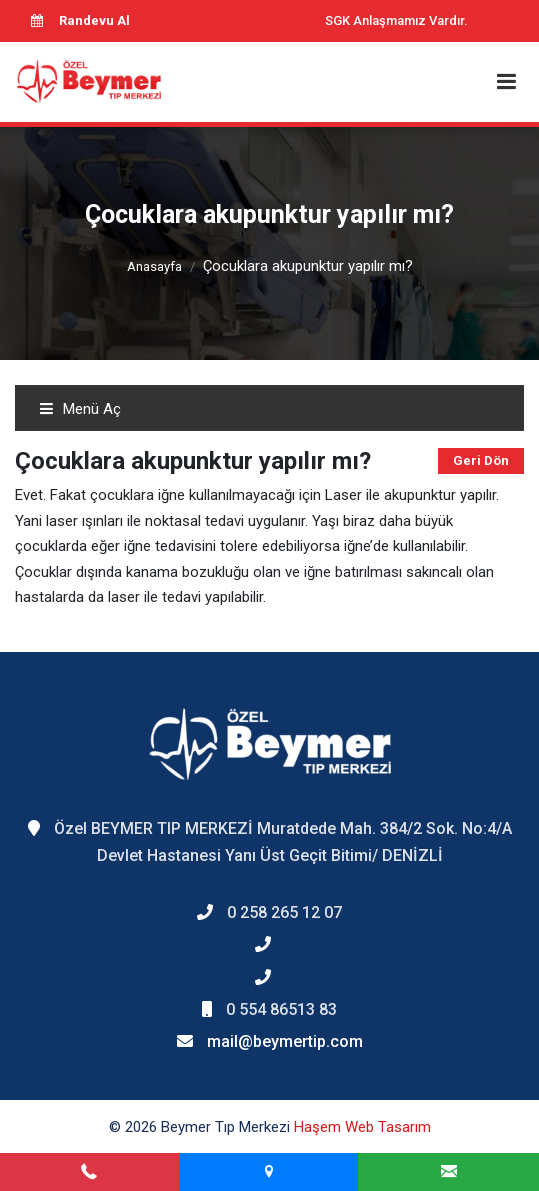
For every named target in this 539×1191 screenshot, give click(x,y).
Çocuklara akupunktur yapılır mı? (308, 266)
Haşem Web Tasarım (362, 1127)
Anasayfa (154, 266)
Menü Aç (80, 409)
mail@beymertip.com (285, 1041)
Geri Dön (481, 460)
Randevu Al (80, 20)
